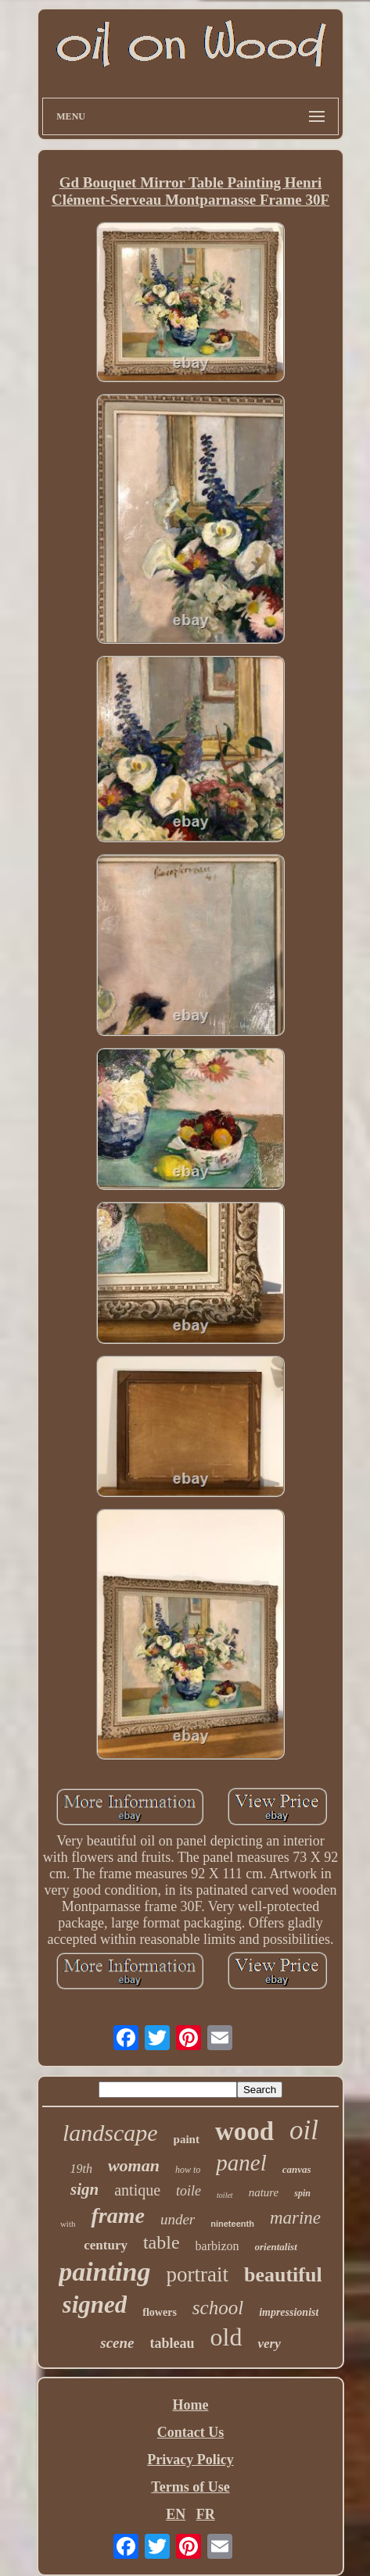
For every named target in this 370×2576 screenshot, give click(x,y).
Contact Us (191, 2432)
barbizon (217, 2246)
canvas (296, 2169)
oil (303, 2130)
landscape (110, 2132)
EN (175, 2514)
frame (117, 2215)
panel (241, 2162)
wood (244, 2131)
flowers (159, 2312)
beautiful (283, 2274)
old (226, 2337)
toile (188, 2191)
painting (104, 2271)
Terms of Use (190, 2487)
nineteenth (232, 2223)
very (268, 2343)
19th (81, 2168)
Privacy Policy (190, 2459)
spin (302, 2193)
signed (95, 2304)
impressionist (288, 2312)
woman (134, 2165)
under (177, 2219)
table (161, 2242)
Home (190, 2405)
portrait (197, 2274)
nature (264, 2192)
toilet (225, 2195)
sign (84, 2189)
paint (186, 2139)
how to (187, 2169)
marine (295, 2218)
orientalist (276, 2247)
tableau (172, 2343)
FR (205, 2514)
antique (137, 2190)
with (68, 2223)
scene (117, 2343)
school (217, 2307)
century (106, 2245)
